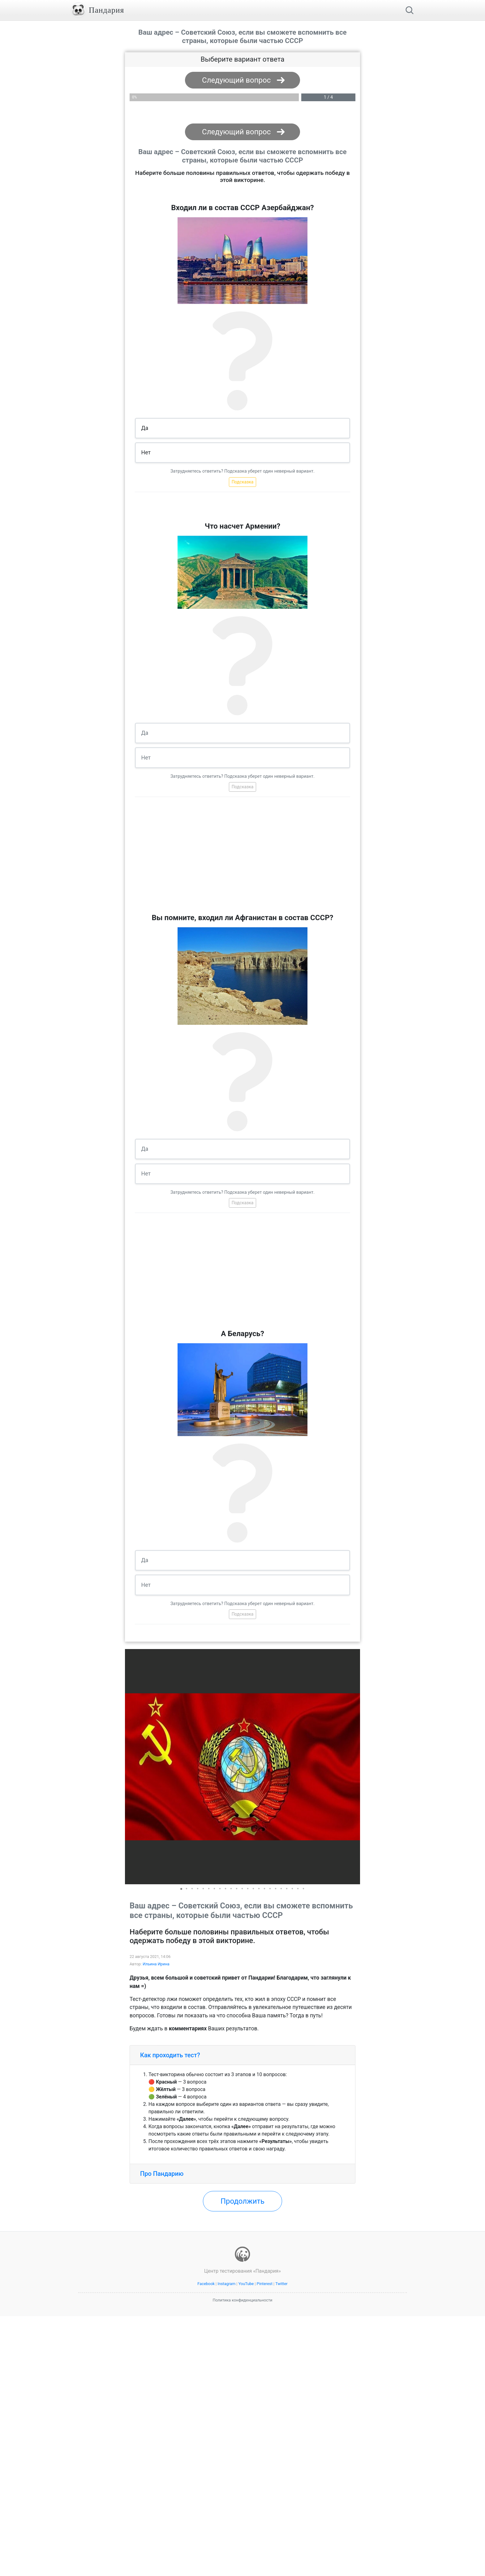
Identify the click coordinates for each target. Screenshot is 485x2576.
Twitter (281, 2283)
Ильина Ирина (156, 1964)
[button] (354, 1767)
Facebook (206, 2283)
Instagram (226, 2283)
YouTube (246, 2283)
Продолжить (242, 2201)
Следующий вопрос (236, 80)
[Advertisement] (242, 857)
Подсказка (243, 481)
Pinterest (265, 2283)
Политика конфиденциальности (243, 2300)
